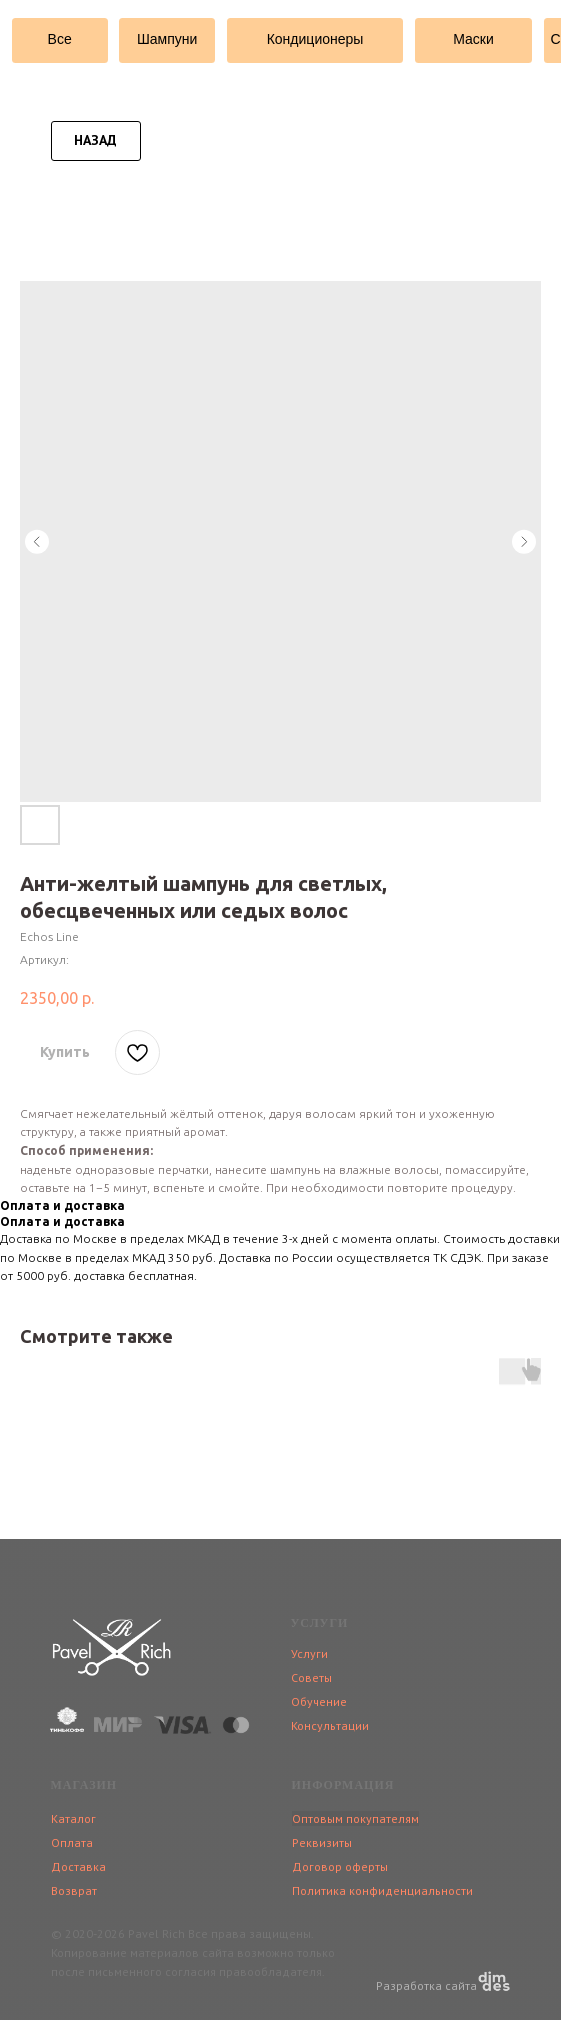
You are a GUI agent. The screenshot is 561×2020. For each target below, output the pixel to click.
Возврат (74, 1890)
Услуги (309, 1653)
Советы (311, 1677)
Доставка (78, 1866)
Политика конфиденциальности (382, 1890)
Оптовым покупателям (355, 1818)
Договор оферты (340, 1866)
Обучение (319, 1701)
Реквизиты (322, 1842)
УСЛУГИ (320, 1623)
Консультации (330, 1725)
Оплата (72, 1842)
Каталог (73, 1818)
